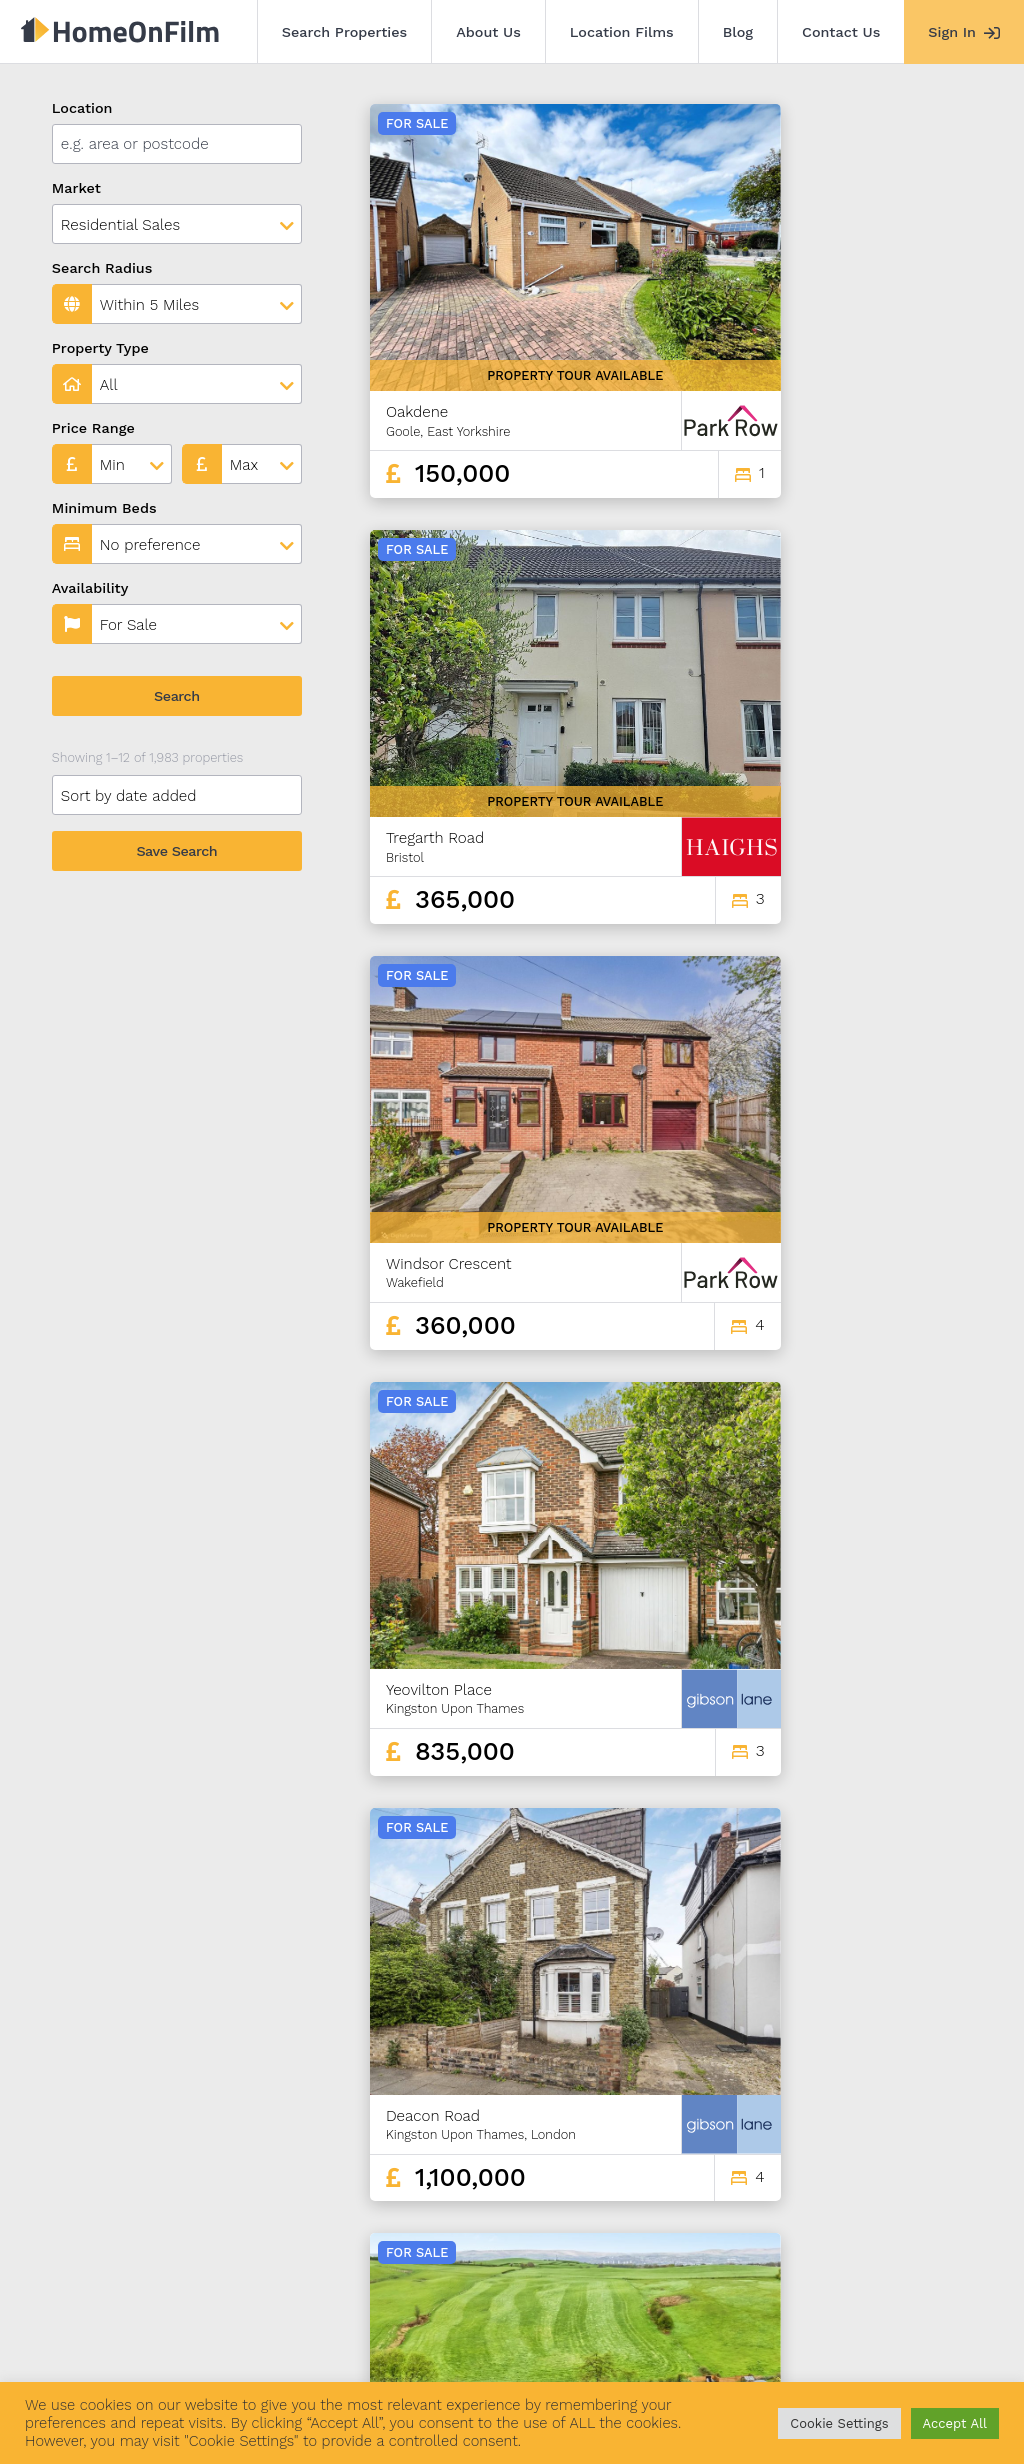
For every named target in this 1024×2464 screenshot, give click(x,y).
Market (76, 188)
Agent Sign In (582, 2352)
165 (903, 2203)
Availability (90, 588)
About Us (488, 32)
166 (938, 2203)
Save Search (176, 851)
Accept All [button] (955, 2423)
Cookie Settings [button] (839, 2423)
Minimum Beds (104, 508)
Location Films (622, 32)
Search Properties (345, 32)
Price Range (93, 428)
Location (82, 108)
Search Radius (102, 268)
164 (868, 2203)
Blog (738, 32)
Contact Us (841, 32)
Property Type (100, 348)
